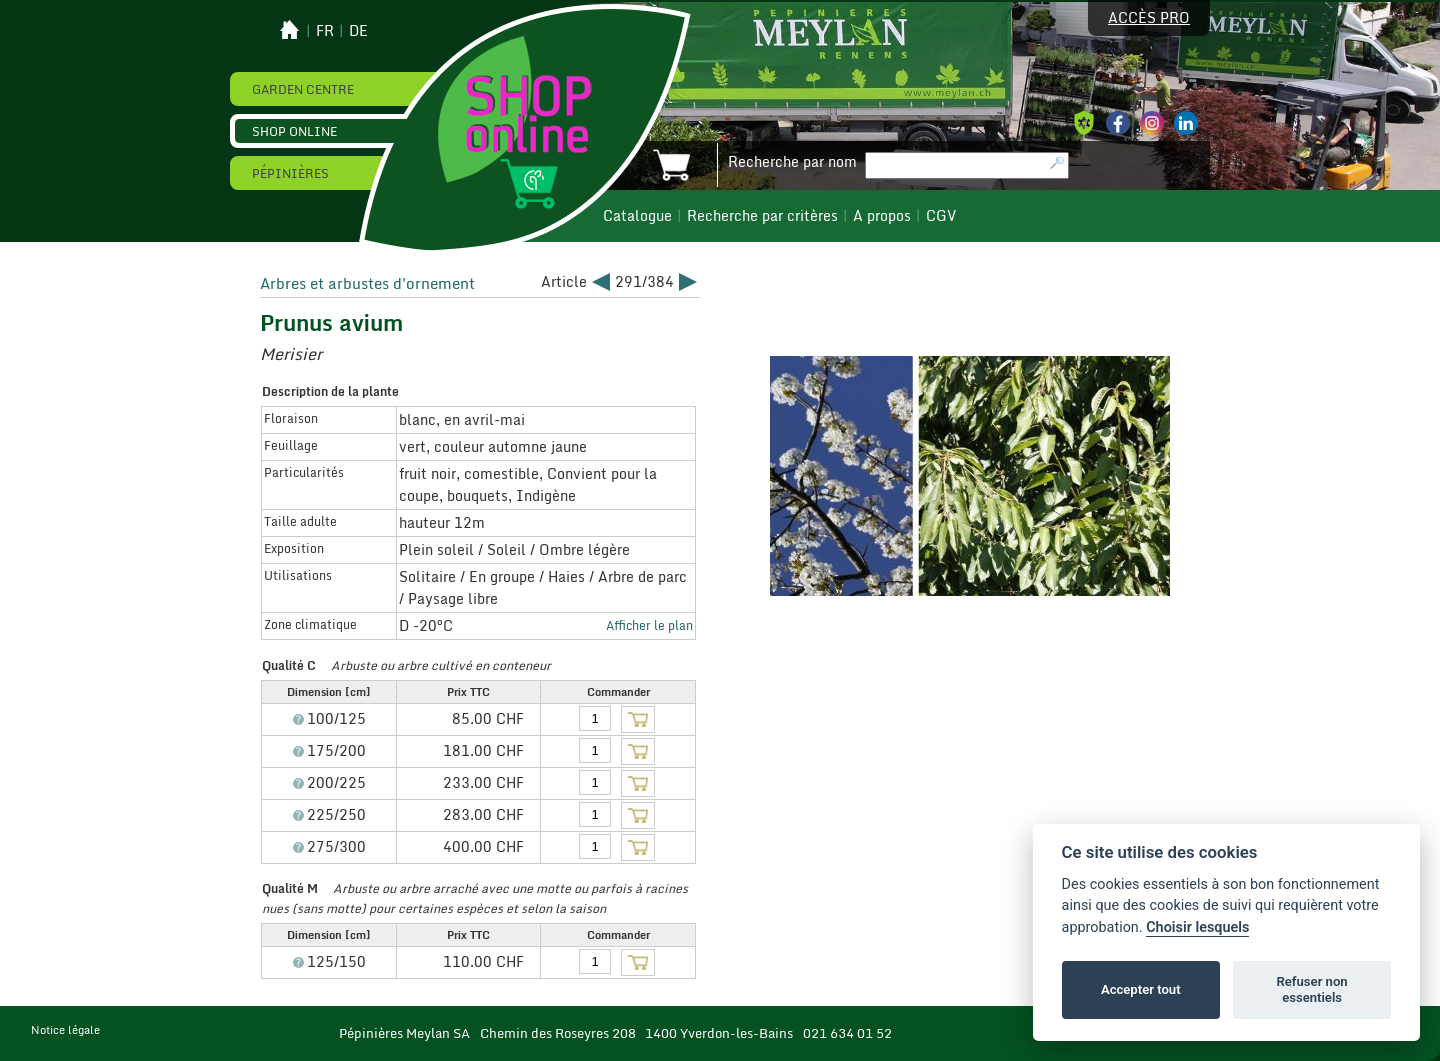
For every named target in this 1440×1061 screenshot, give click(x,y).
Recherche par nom (792, 162)
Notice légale (65, 1030)
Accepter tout (1141, 989)
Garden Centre (303, 89)
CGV (941, 216)
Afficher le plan (649, 625)
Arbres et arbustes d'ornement (367, 283)
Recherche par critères (762, 216)
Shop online (294, 131)
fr (325, 31)
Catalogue (637, 216)
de (358, 31)
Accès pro (1149, 18)
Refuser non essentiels (1311, 989)
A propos (882, 216)
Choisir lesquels (1197, 927)
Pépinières (290, 173)
